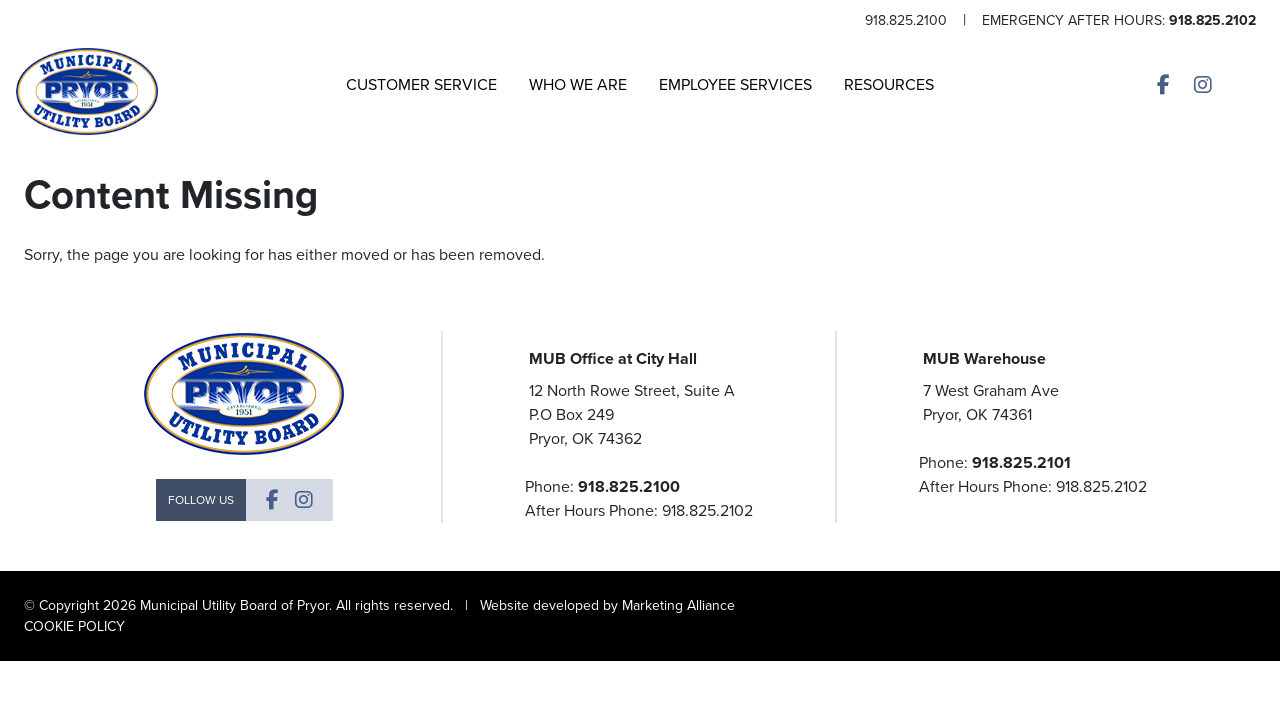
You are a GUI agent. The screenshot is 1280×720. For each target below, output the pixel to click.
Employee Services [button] (735, 84)
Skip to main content (0, 16)
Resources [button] (889, 84)
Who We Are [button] (578, 84)
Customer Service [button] (421, 84)
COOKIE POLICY (74, 626)
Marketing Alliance (678, 605)
